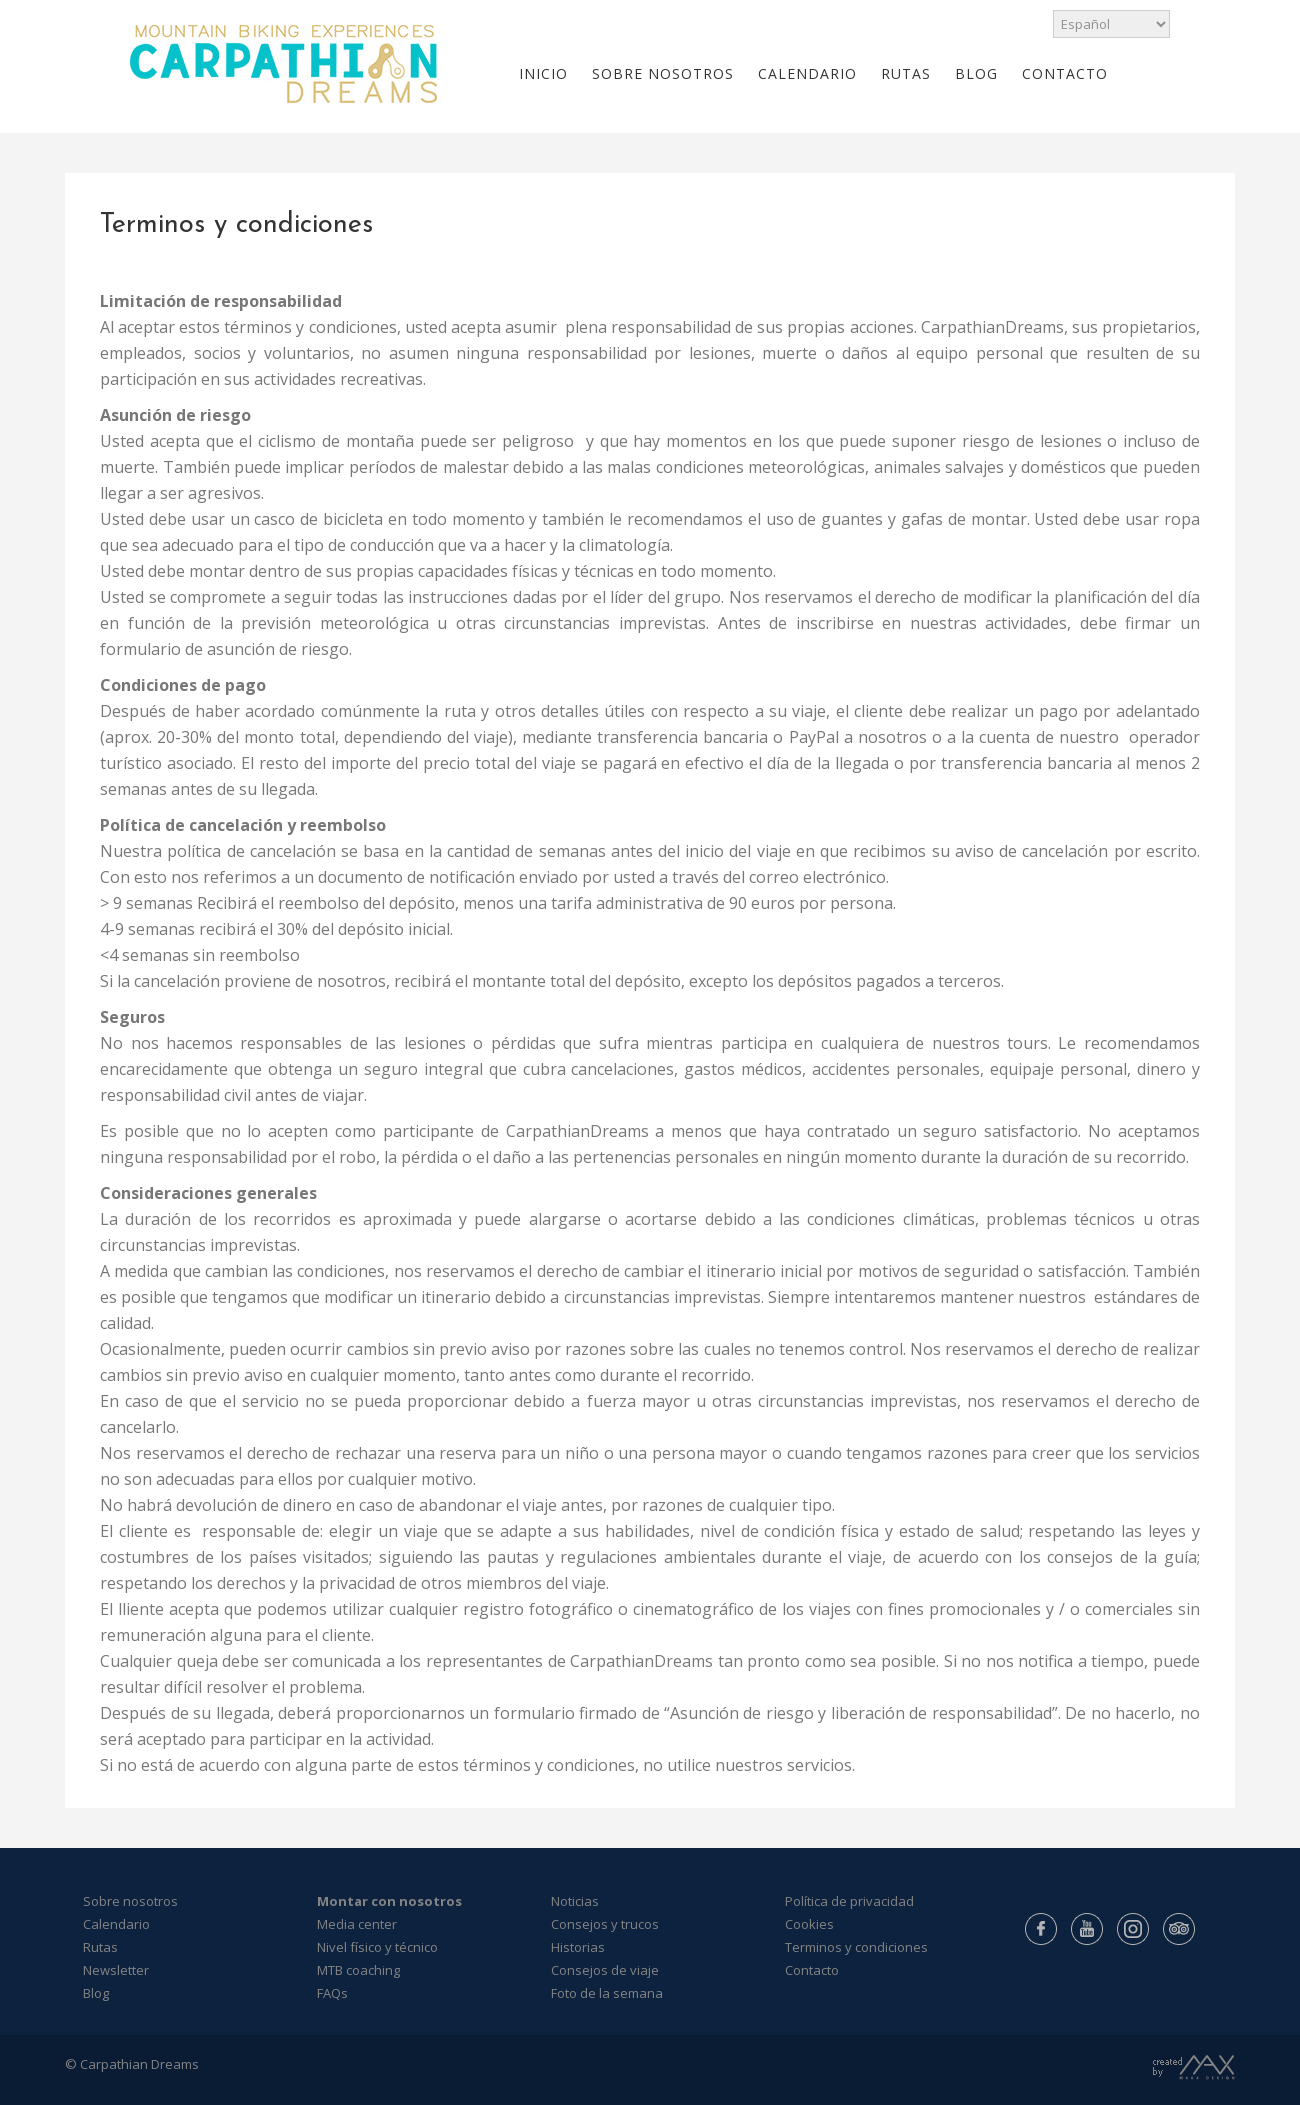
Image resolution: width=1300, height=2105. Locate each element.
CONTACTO (1065, 73)
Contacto (812, 1970)
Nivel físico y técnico (377, 1947)
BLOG (976, 73)
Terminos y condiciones (856, 1947)
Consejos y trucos (605, 1924)
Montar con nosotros (389, 1901)
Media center (357, 1924)
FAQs (332, 1993)
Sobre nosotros (130, 1901)
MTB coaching (358, 1970)
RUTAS (906, 73)
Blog (96, 1993)
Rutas (100, 1947)
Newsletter (116, 1970)
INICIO (543, 73)
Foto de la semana (607, 1993)
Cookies (809, 1924)
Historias (578, 1947)
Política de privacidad (849, 1901)
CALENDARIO (807, 73)
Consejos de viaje (605, 1970)
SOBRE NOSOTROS (663, 73)
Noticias (575, 1901)
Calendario (116, 1924)
